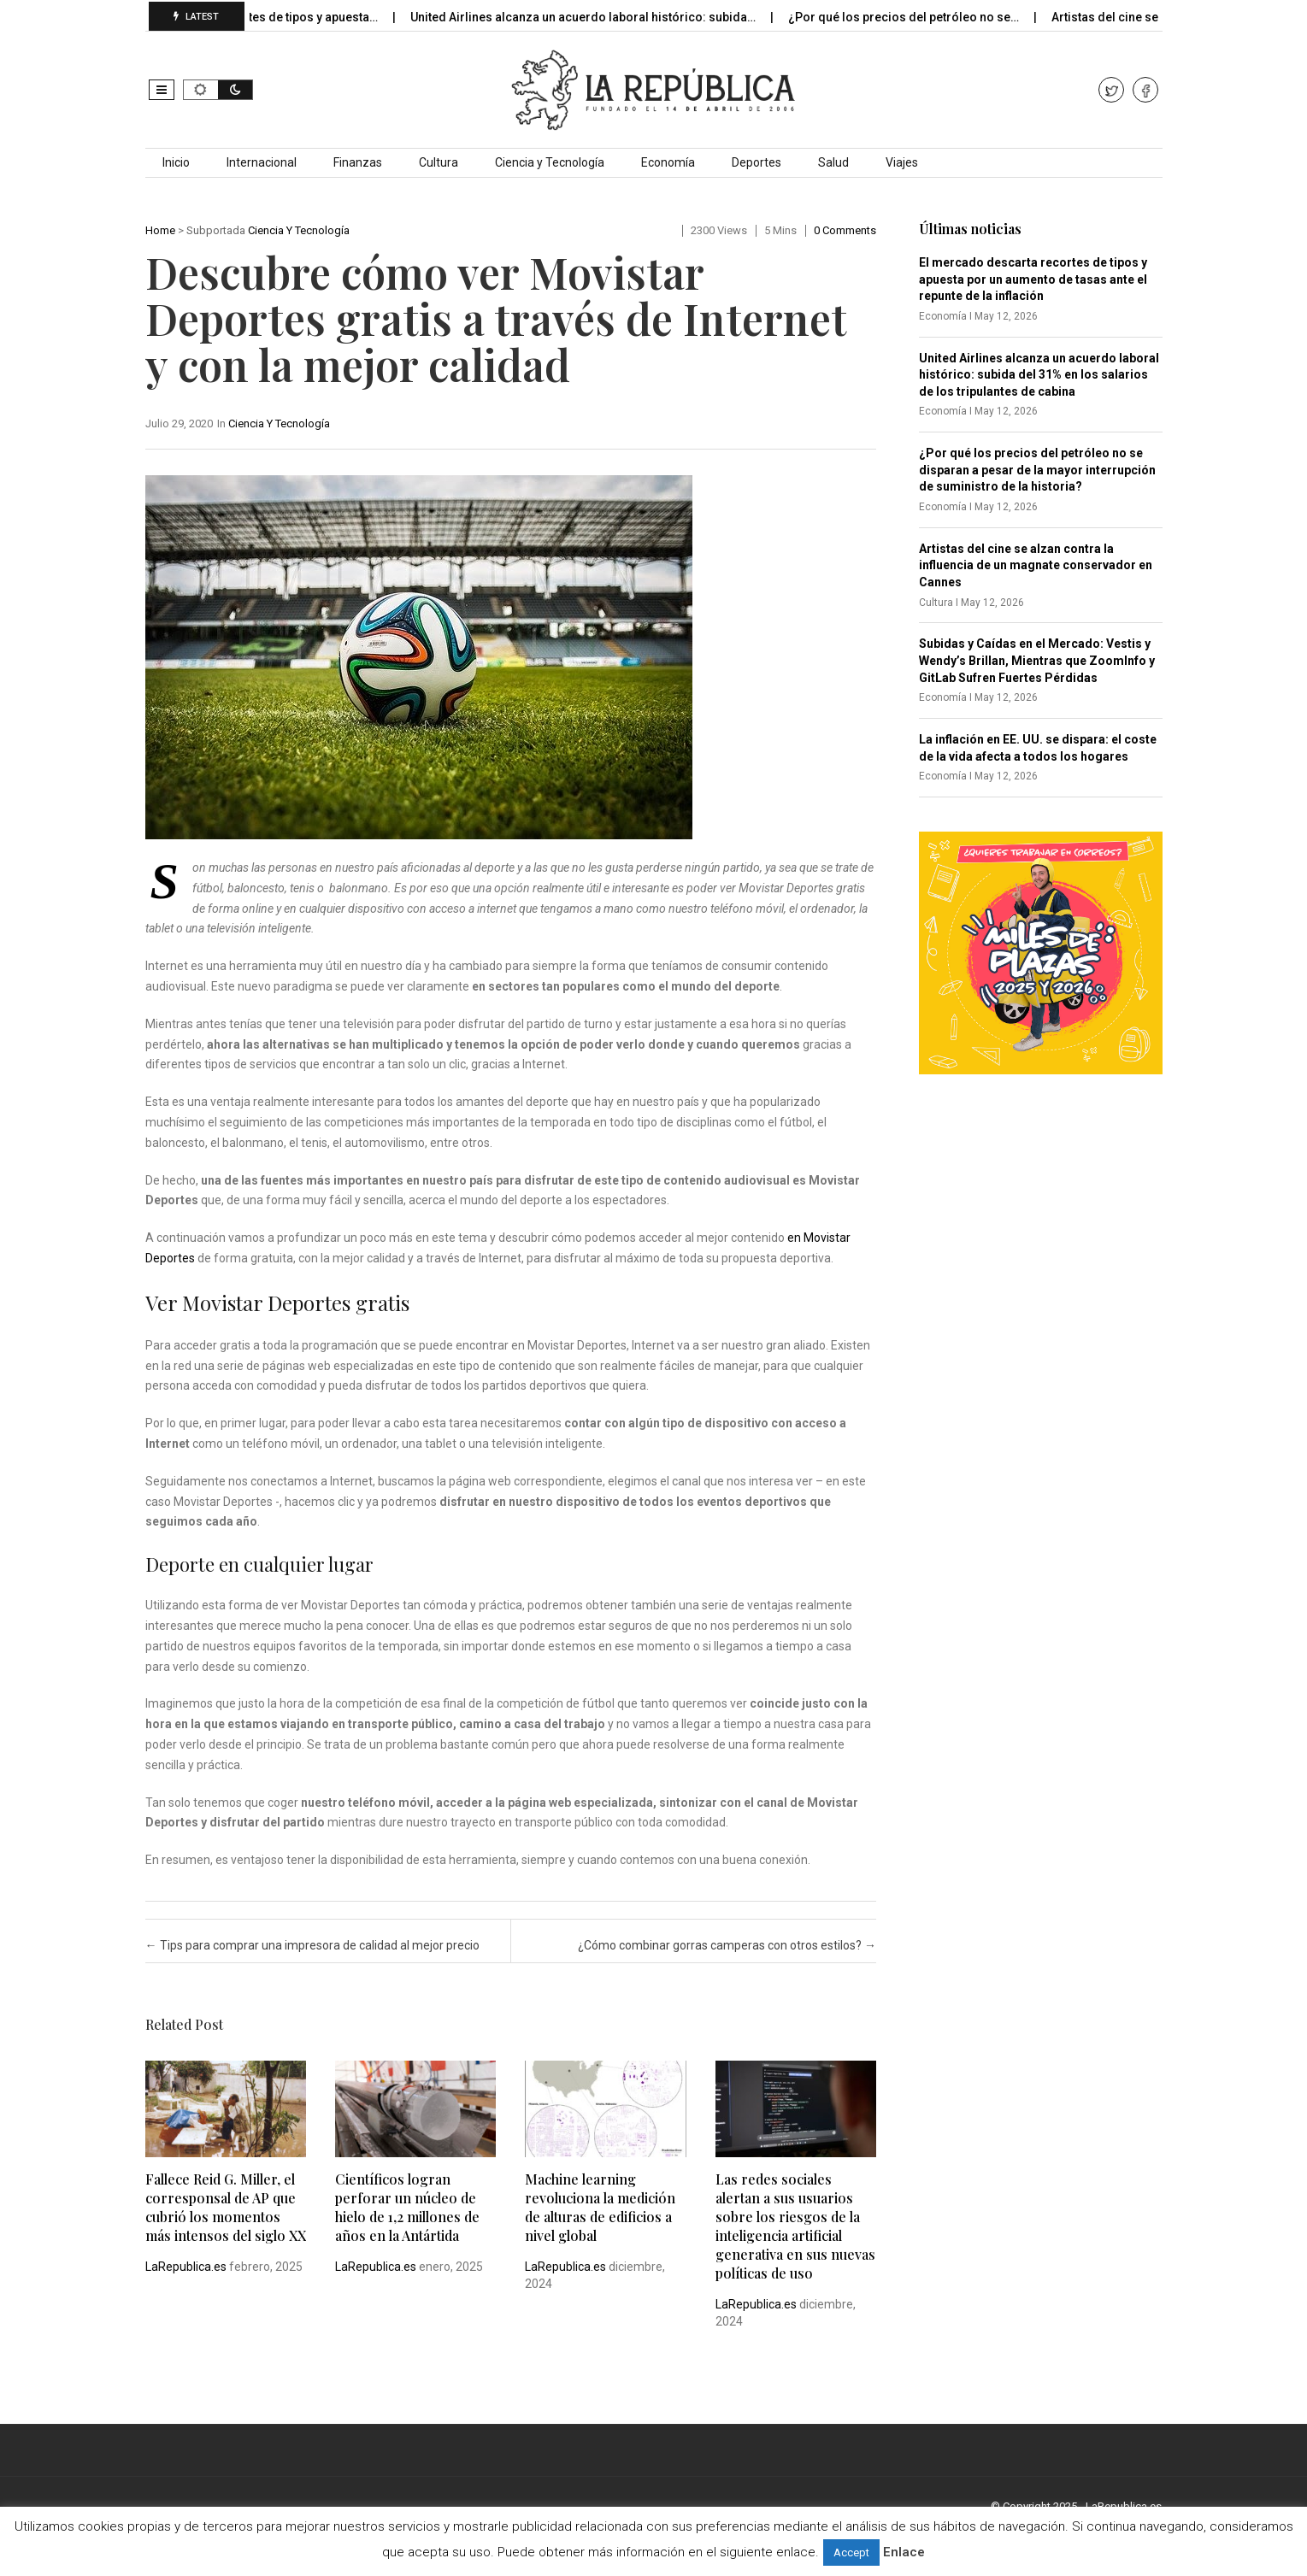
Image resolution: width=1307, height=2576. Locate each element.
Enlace (904, 2552)
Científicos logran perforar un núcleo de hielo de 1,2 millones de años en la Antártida (407, 2207)
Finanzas (357, 162)
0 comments (845, 230)
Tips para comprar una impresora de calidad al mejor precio (312, 1945)
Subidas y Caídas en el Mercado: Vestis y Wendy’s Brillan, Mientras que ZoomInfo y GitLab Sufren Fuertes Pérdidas (1037, 660)
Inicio (176, 162)
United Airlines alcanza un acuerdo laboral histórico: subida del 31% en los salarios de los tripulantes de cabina (1039, 374)
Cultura (438, 162)
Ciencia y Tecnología (549, 162)
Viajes (902, 162)
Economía (668, 162)
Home (160, 230)
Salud (833, 162)
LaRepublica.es (186, 2266)
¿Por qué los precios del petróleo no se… (922, 17)
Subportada (215, 230)
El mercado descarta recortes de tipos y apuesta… (255, 17)
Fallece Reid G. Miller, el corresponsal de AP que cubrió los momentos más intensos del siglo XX (225, 2207)
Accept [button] (851, 2552)
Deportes (756, 162)
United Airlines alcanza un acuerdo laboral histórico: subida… (601, 17)
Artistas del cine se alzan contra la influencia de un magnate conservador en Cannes (1035, 565)
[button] (161, 89)
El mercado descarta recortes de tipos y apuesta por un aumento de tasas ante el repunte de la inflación (1033, 279)
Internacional (262, 162)
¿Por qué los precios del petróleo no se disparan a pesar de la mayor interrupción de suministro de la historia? (1037, 469)
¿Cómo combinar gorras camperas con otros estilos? (727, 1945)
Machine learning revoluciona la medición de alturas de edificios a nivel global (600, 2207)
